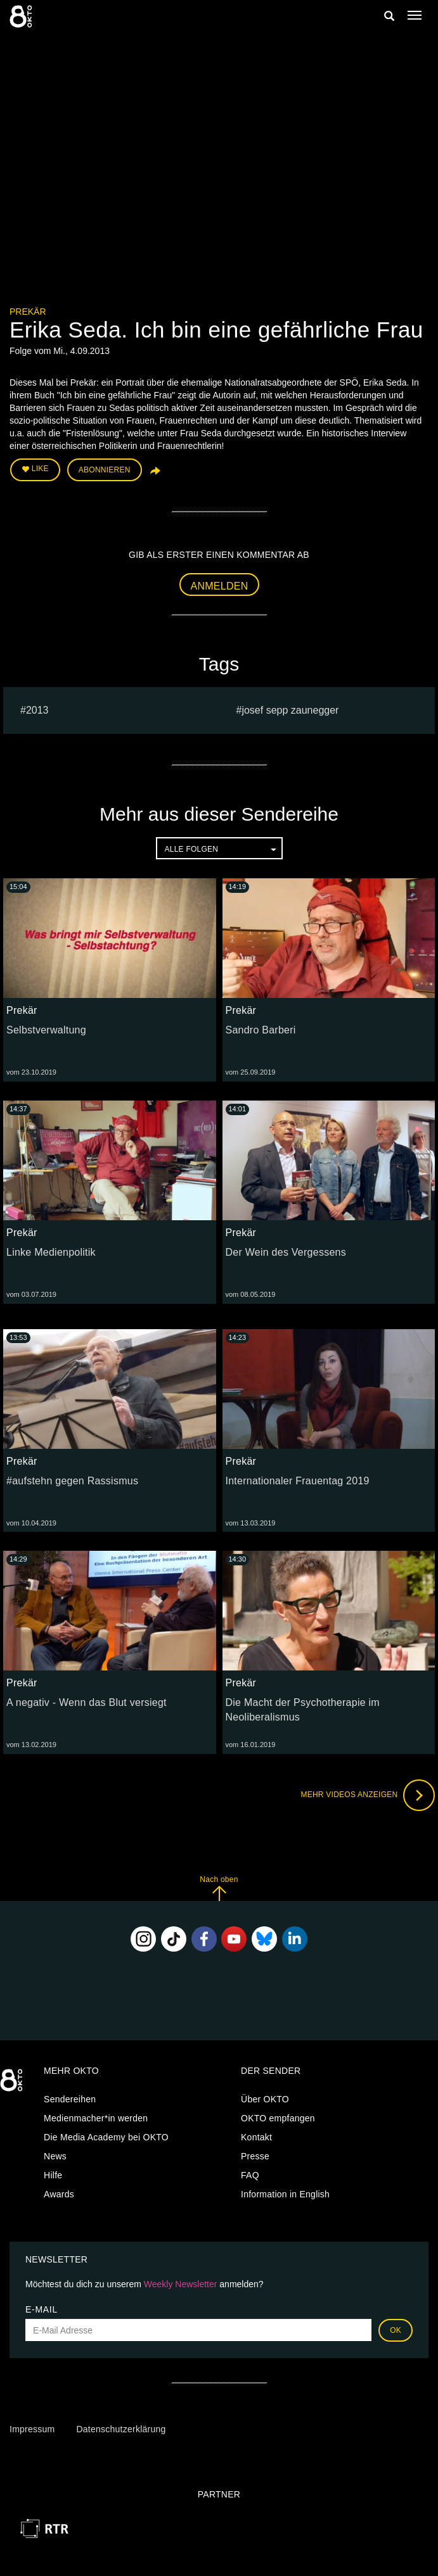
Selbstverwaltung (46, 1030)
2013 (37, 710)
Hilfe (53, 2175)
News (55, 2156)
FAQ (250, 2175)
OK (395, 2330)
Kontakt (256, 2137)
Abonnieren (105, 469)
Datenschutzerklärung (120, 2429)
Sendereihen (70, 2099)
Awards (59, 2194)
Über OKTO (265, 2099)
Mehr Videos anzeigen (367, 1795)
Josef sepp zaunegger (290, 710)
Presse (255, 2156)
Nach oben (219, 1888)
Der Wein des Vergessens (286, 1252)
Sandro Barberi (261, 1030)
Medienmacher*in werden (96, 2118)
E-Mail (41, 2309)
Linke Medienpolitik (51, 1252)
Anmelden (219, 586)
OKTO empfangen (278, 2118)
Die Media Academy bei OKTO (106, 2137)
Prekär (28, 311)
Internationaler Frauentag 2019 (298, 1480)
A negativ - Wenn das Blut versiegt (86, 1702)
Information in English (285, 2194)
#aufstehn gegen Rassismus (72, 1480)
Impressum (32, 2429)
